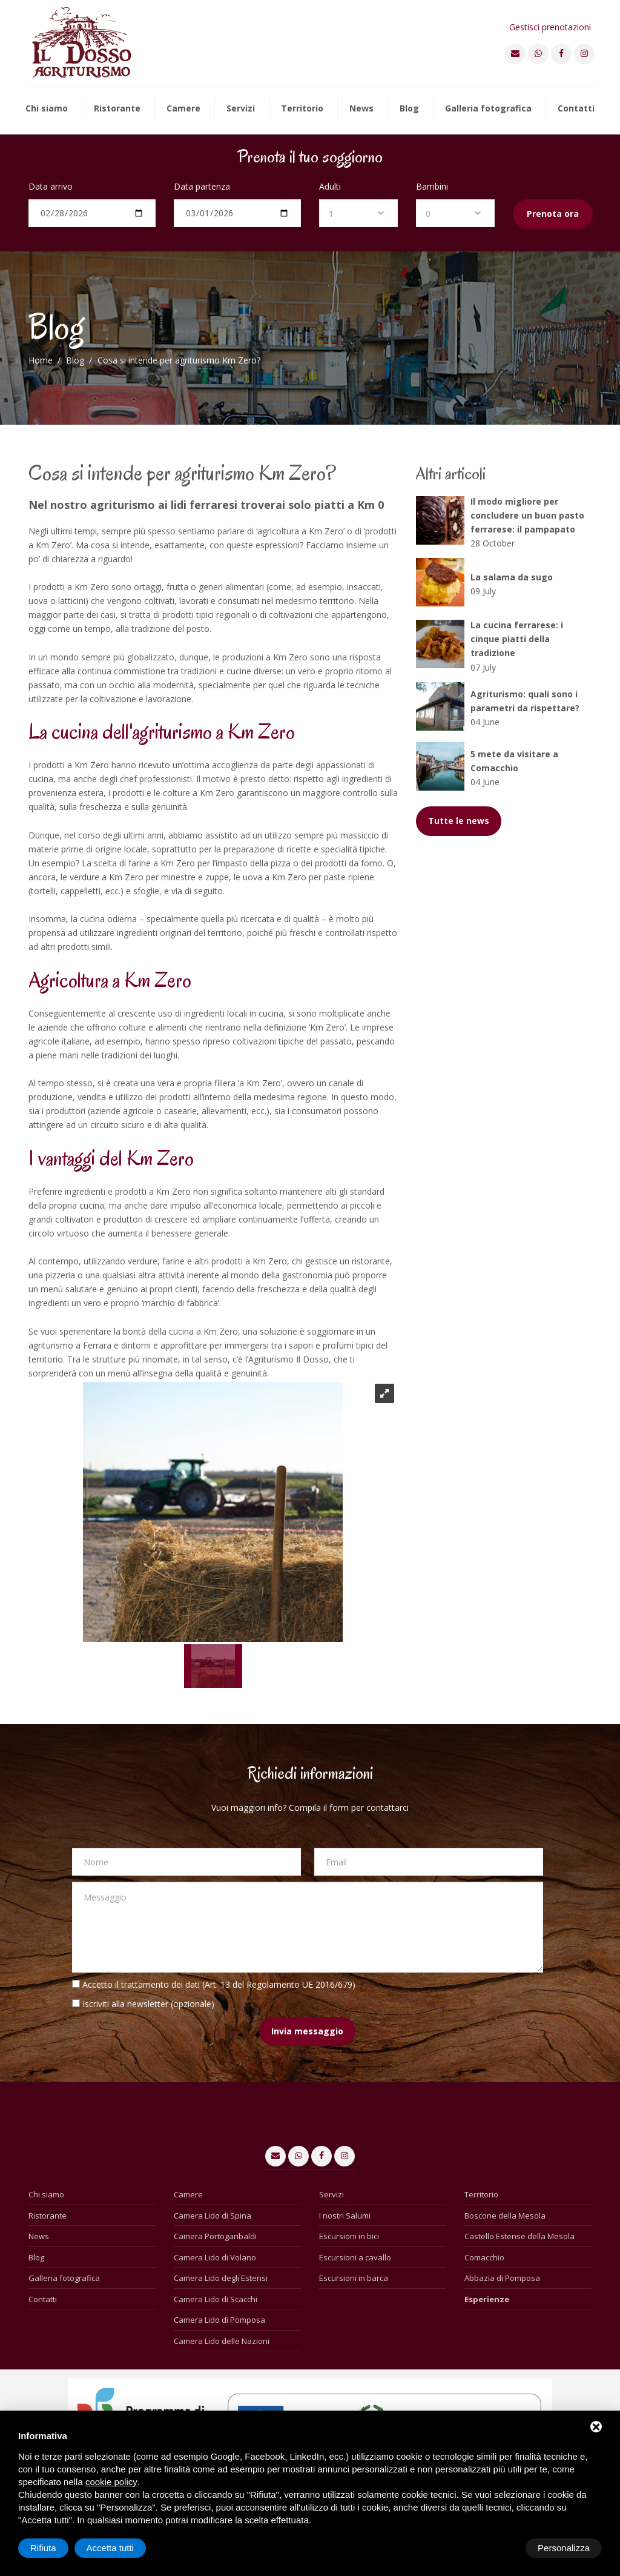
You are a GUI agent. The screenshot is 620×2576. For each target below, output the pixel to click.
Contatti (576, 109)
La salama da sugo (511, 577)
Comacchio (484, 2257)
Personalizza (56, 2548)
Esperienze (486, 2299)
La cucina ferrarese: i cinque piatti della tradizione (516, 639)
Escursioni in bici (349, 2236)
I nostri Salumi (345, 2215)
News (361, 109)
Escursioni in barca (353, 2277)
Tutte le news (458, 820)
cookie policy (111, 2482)
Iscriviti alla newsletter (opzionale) (148, 2004)
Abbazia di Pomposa (502, 2277)
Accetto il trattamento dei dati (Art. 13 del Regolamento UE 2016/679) (218, 1984)
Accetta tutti (566, 2548)
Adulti (330, 186)
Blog (409, 109)
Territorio (302, 109)
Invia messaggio (307, 2031)
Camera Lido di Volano (215, 2257)
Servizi (240, 109)
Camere (183, 109)
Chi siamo (46, 109)
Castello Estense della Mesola (519, 2236)
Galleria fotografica (488, 109)
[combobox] (358, 213)
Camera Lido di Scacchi (215, 2299)
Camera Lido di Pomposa (219, 2319)
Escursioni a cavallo (355, 2257)
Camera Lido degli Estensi (221, 2277)
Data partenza (202, 186)
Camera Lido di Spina (212, 2215)
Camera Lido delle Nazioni (221, 2340)
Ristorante (117, 109)
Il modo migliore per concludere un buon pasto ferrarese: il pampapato (527, 515)
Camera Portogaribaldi (215, 2236)
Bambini (432, 186)
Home (40, 360)
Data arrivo (50, 186)
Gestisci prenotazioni (550, 27)
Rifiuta (499, 2548)
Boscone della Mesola (505, 2215)
